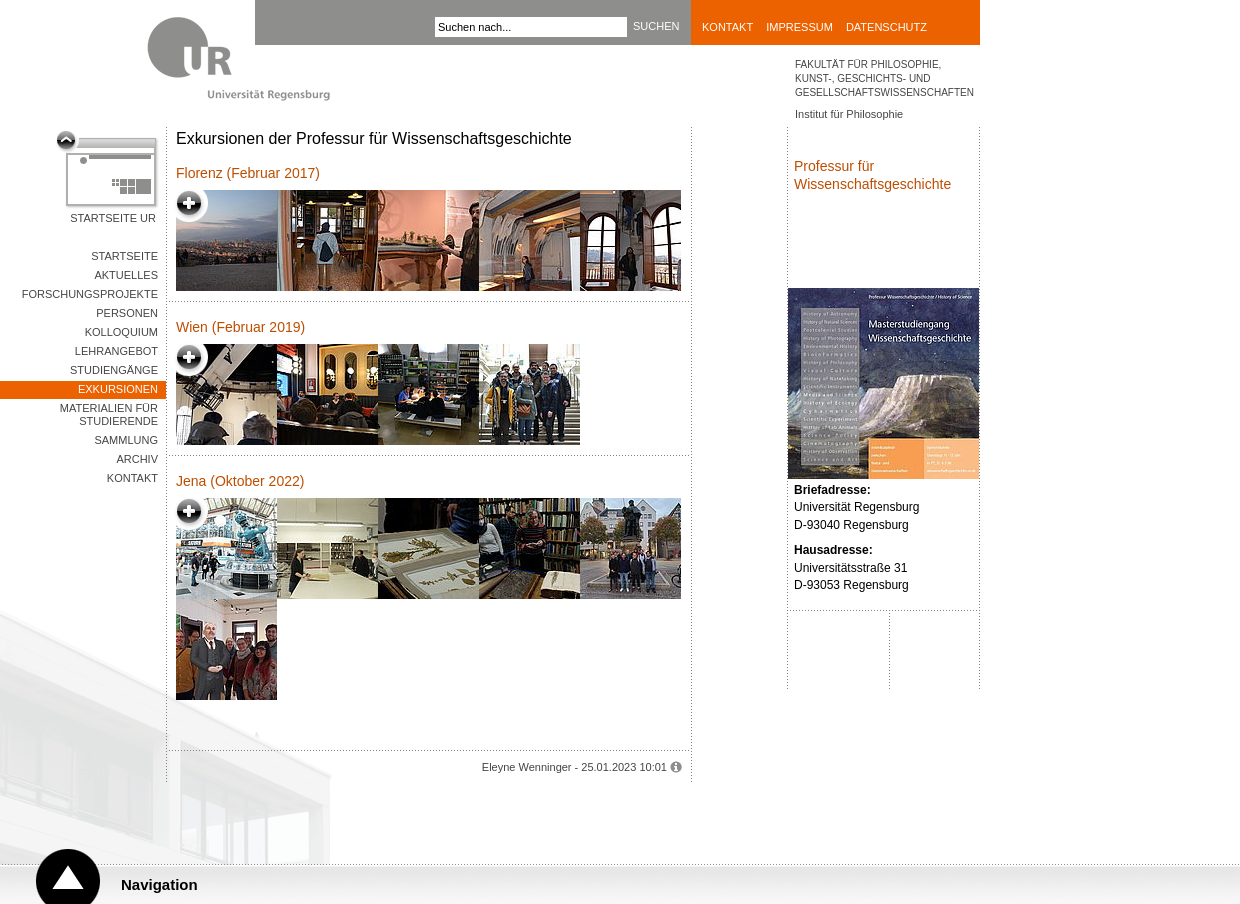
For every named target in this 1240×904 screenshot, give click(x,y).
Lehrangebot (116, 351)
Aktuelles (126, 275)
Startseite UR (113, 218)
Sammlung (126, 440)
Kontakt (727, 27)
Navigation (159, 884)
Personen (127, 313)
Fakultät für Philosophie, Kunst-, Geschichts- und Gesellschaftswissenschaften (884, 78)
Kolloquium (121, 332)
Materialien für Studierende (109, 414)
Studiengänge (114, 370)
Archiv (137, 459)
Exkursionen (118, 389)
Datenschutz (886, 27)
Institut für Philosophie (849, 114)
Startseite (124, 256)
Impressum (799, 27)
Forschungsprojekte (90, 294)
